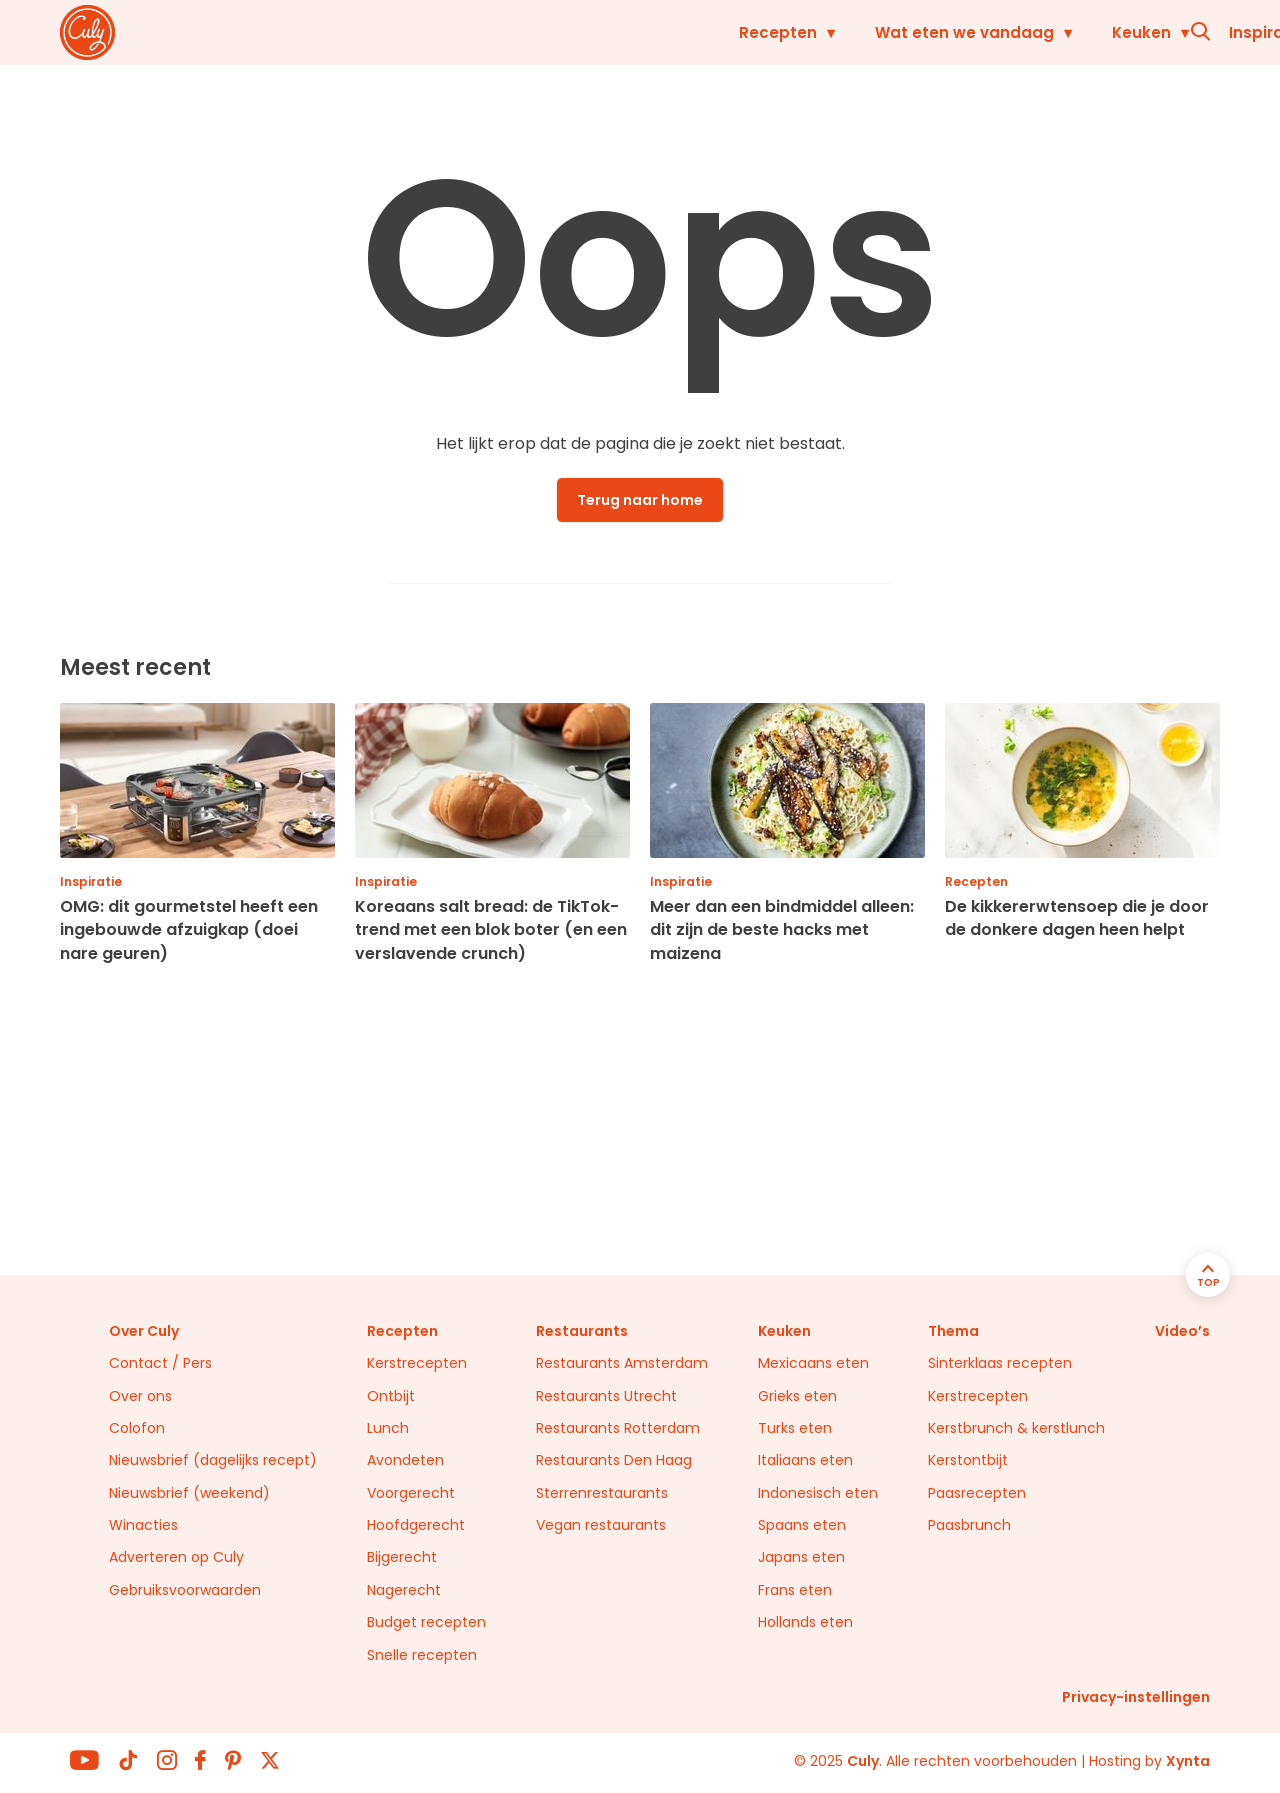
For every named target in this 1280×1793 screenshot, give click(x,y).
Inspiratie (936, 32)
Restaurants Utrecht (606, 1396)
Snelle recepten (422, 1655)
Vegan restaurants (601, 1525)
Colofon (137, 1428)
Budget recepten (426, 1622)
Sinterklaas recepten (1000, 1363)
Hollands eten (805, 1622)
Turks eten (795, 1428)
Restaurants (1082, 32)
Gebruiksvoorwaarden (185, 1590)
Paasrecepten (977, 1493)
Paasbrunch (969, 1525)
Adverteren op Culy (176, 1557)
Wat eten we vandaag (633, 32)
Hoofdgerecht (416, 1525)
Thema (953, 1331)
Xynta (1188, 1761)
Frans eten (795, 1590)
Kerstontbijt (968, 1460)
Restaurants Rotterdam (618, 1428)
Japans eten (801, 1557)
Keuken (810, 32)
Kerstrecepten (417, 1363)
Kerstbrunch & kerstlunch (1016, 1428)
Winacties (143, 1525)
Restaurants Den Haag (614, 1460)
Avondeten (405, 1460)
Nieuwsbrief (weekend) (189, 1493)
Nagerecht (404, 1590)
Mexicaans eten (813, 1363)
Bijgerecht (402, 1557)
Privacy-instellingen (1136, 1697)
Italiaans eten (805, 1460)
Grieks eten (797, 1396)
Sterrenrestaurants (602, 1493)
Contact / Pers (160, 1363)
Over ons (140, 1396)
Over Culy (144, 1331)
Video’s (1182, 1331)
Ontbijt (391, 1396)
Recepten (447, 32)
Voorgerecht (411, 1493)
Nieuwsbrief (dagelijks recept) (213, 1460)
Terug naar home (640, 500)
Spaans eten (802, 1525)
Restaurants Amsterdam (622, 1363)
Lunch (388, 1428)
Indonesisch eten (818, 1493)
